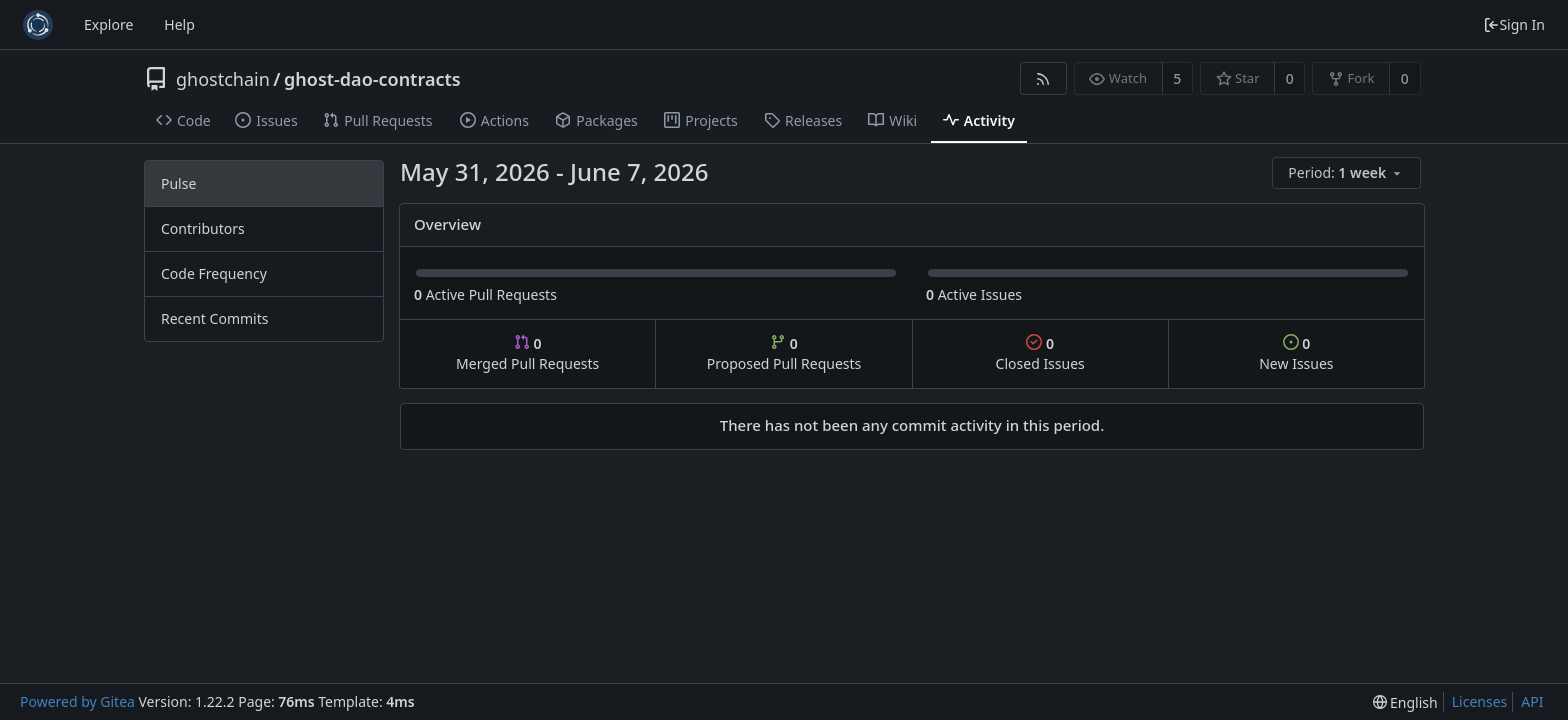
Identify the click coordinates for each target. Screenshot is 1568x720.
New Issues (1296, 353)
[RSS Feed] (1043, 78)
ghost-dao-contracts (372, 79)
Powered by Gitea (77, 701)
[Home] (38, 25)
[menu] (1348, 173)
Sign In (1514, 24)
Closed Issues (1040, 353)
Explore (108, 24)
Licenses (1480, 701)
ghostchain (223, 79)
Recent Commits (214, 318)
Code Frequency (214, 273)
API (1532, 701)
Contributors (203, 228)
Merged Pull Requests (527, 353)
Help (179, 24)
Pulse (178, 183)
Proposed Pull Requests (784, 353)
